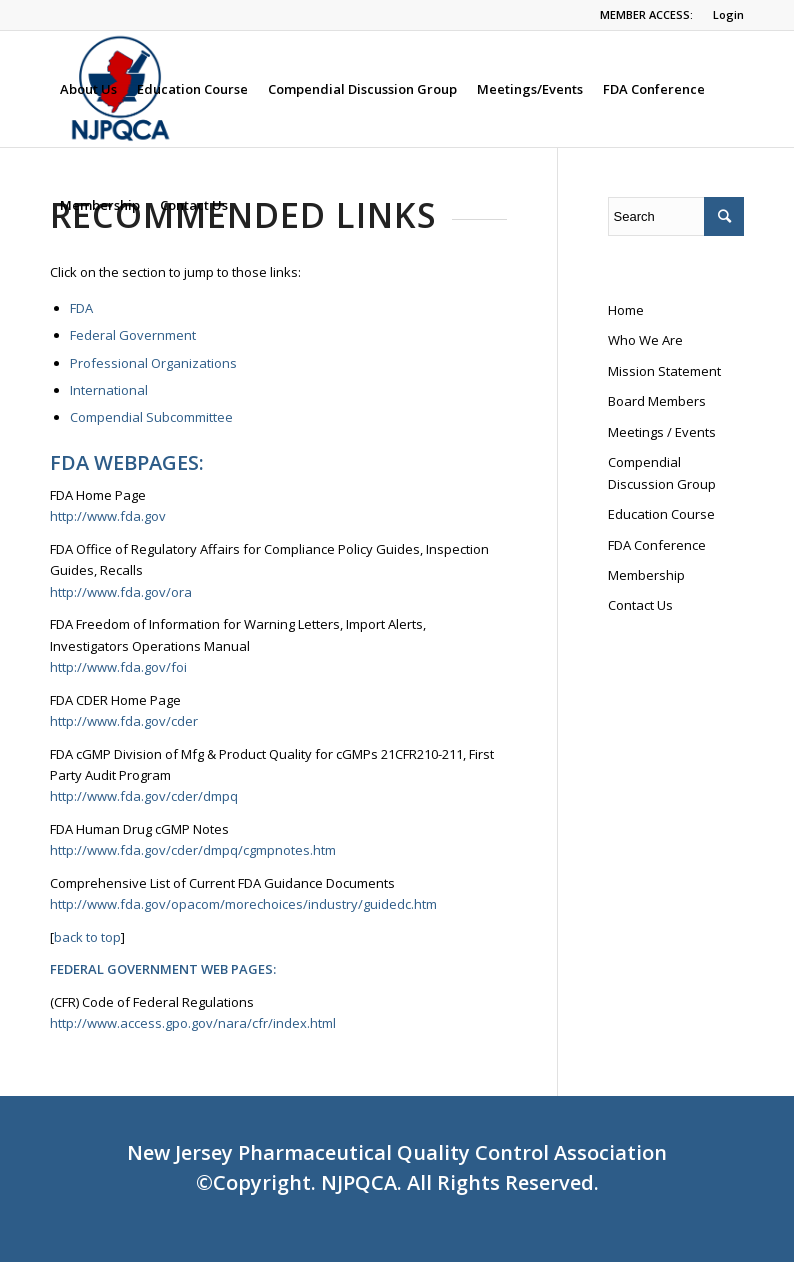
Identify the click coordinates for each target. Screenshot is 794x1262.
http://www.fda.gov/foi (118, 667)
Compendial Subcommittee (151, 417)
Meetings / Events (662, 432)
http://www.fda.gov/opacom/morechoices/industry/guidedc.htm (243, 904)
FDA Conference (657, 545)
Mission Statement (664, 371)
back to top (87, 937)
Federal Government (133, 335)
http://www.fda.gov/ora (121, 592)
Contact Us (640, 605)
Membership (646, 575)
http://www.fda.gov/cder (124, 721)
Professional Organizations (153, 363)
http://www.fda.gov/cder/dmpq (144, 796)
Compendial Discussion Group (662, 472)
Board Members (657, 401)
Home (626, 310)
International (109, 390)
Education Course (661, 514)
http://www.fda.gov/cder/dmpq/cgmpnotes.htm (193, 850)
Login (728, 14)
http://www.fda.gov (108, 516)
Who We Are (645, 340)
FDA (81, 308)
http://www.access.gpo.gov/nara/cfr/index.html (194, 1023)
